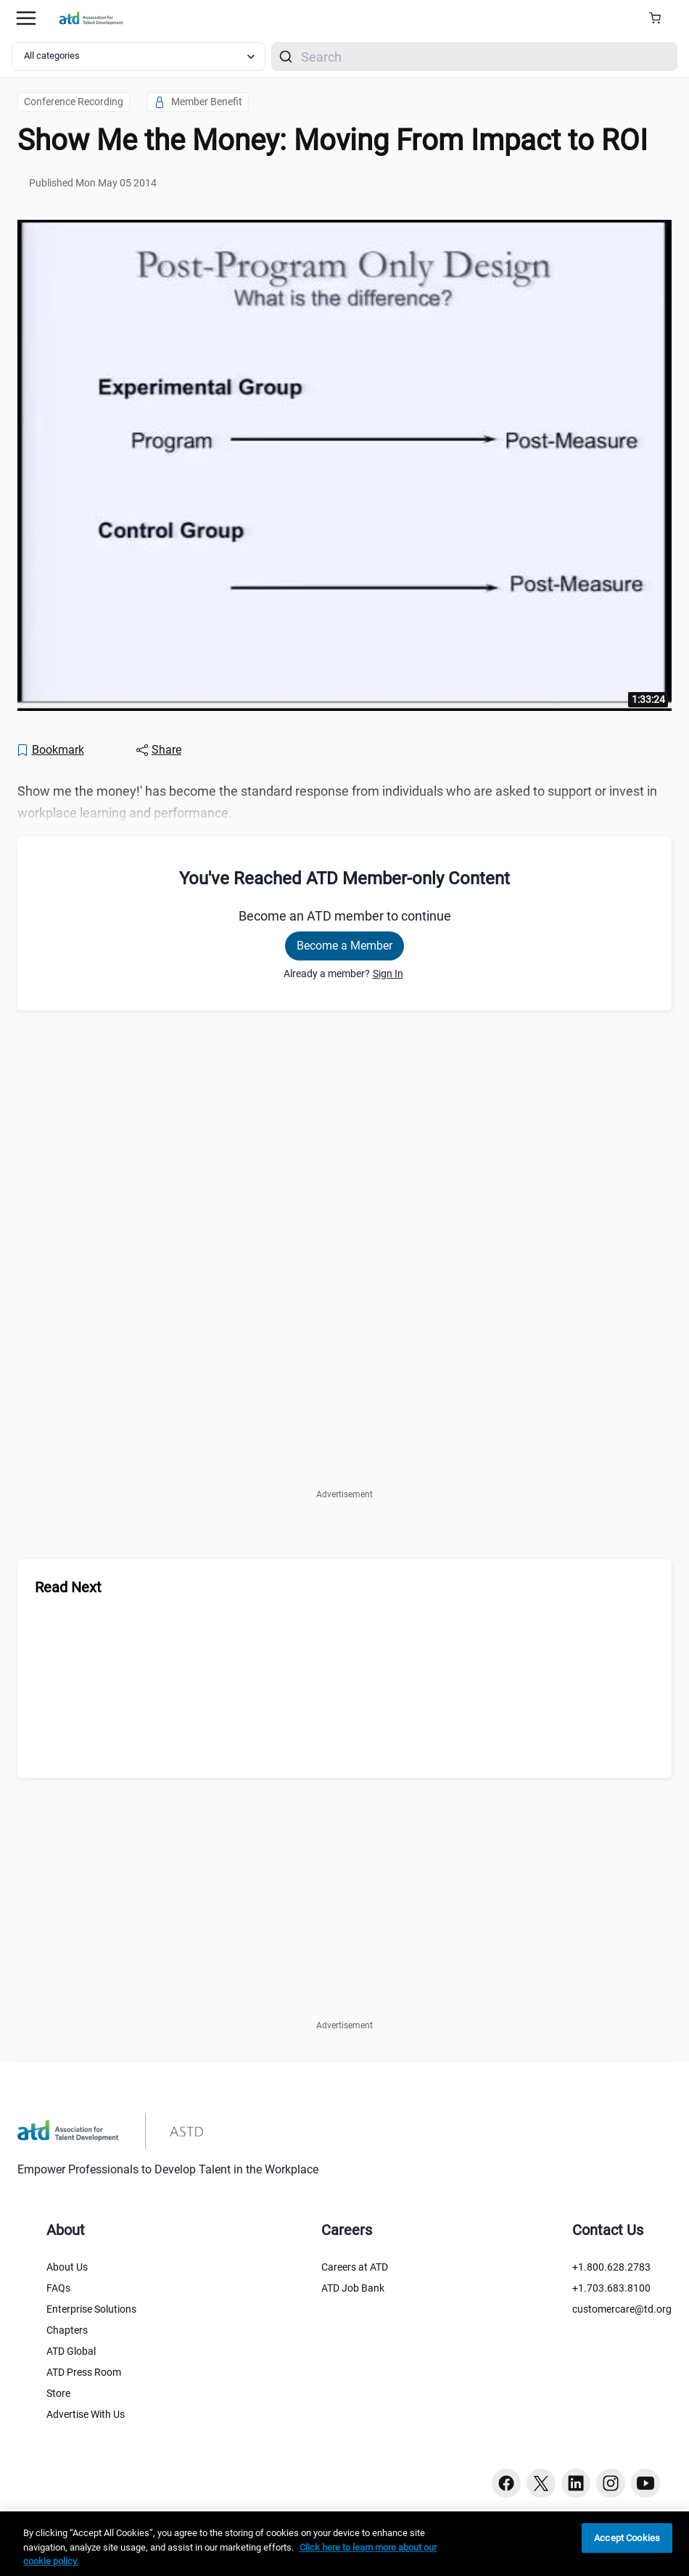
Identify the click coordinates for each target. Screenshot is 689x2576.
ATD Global (71, 2351)
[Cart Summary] (660, 18)
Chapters (67, 2330)
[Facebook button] (506, 2483)
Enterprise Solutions (91, 2309)
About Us (67, 2267)
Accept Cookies (627, 2537)
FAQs (58, 2288)
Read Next (68, 1587)
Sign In (388, 973)
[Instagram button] (610, 2483)
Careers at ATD (354, 2267)
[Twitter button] (541, 2483)
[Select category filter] (138, 56)
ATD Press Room (83, 2372)
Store (58, 2393)
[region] (344, 2543)
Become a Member (344, 945)
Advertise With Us (85, 2414)
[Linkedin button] (575, 2483)
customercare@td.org (622, 2309)
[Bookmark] (50, 750)
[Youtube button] (645, 2483)
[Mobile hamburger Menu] (26, 18)
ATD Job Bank (352, 2288)
